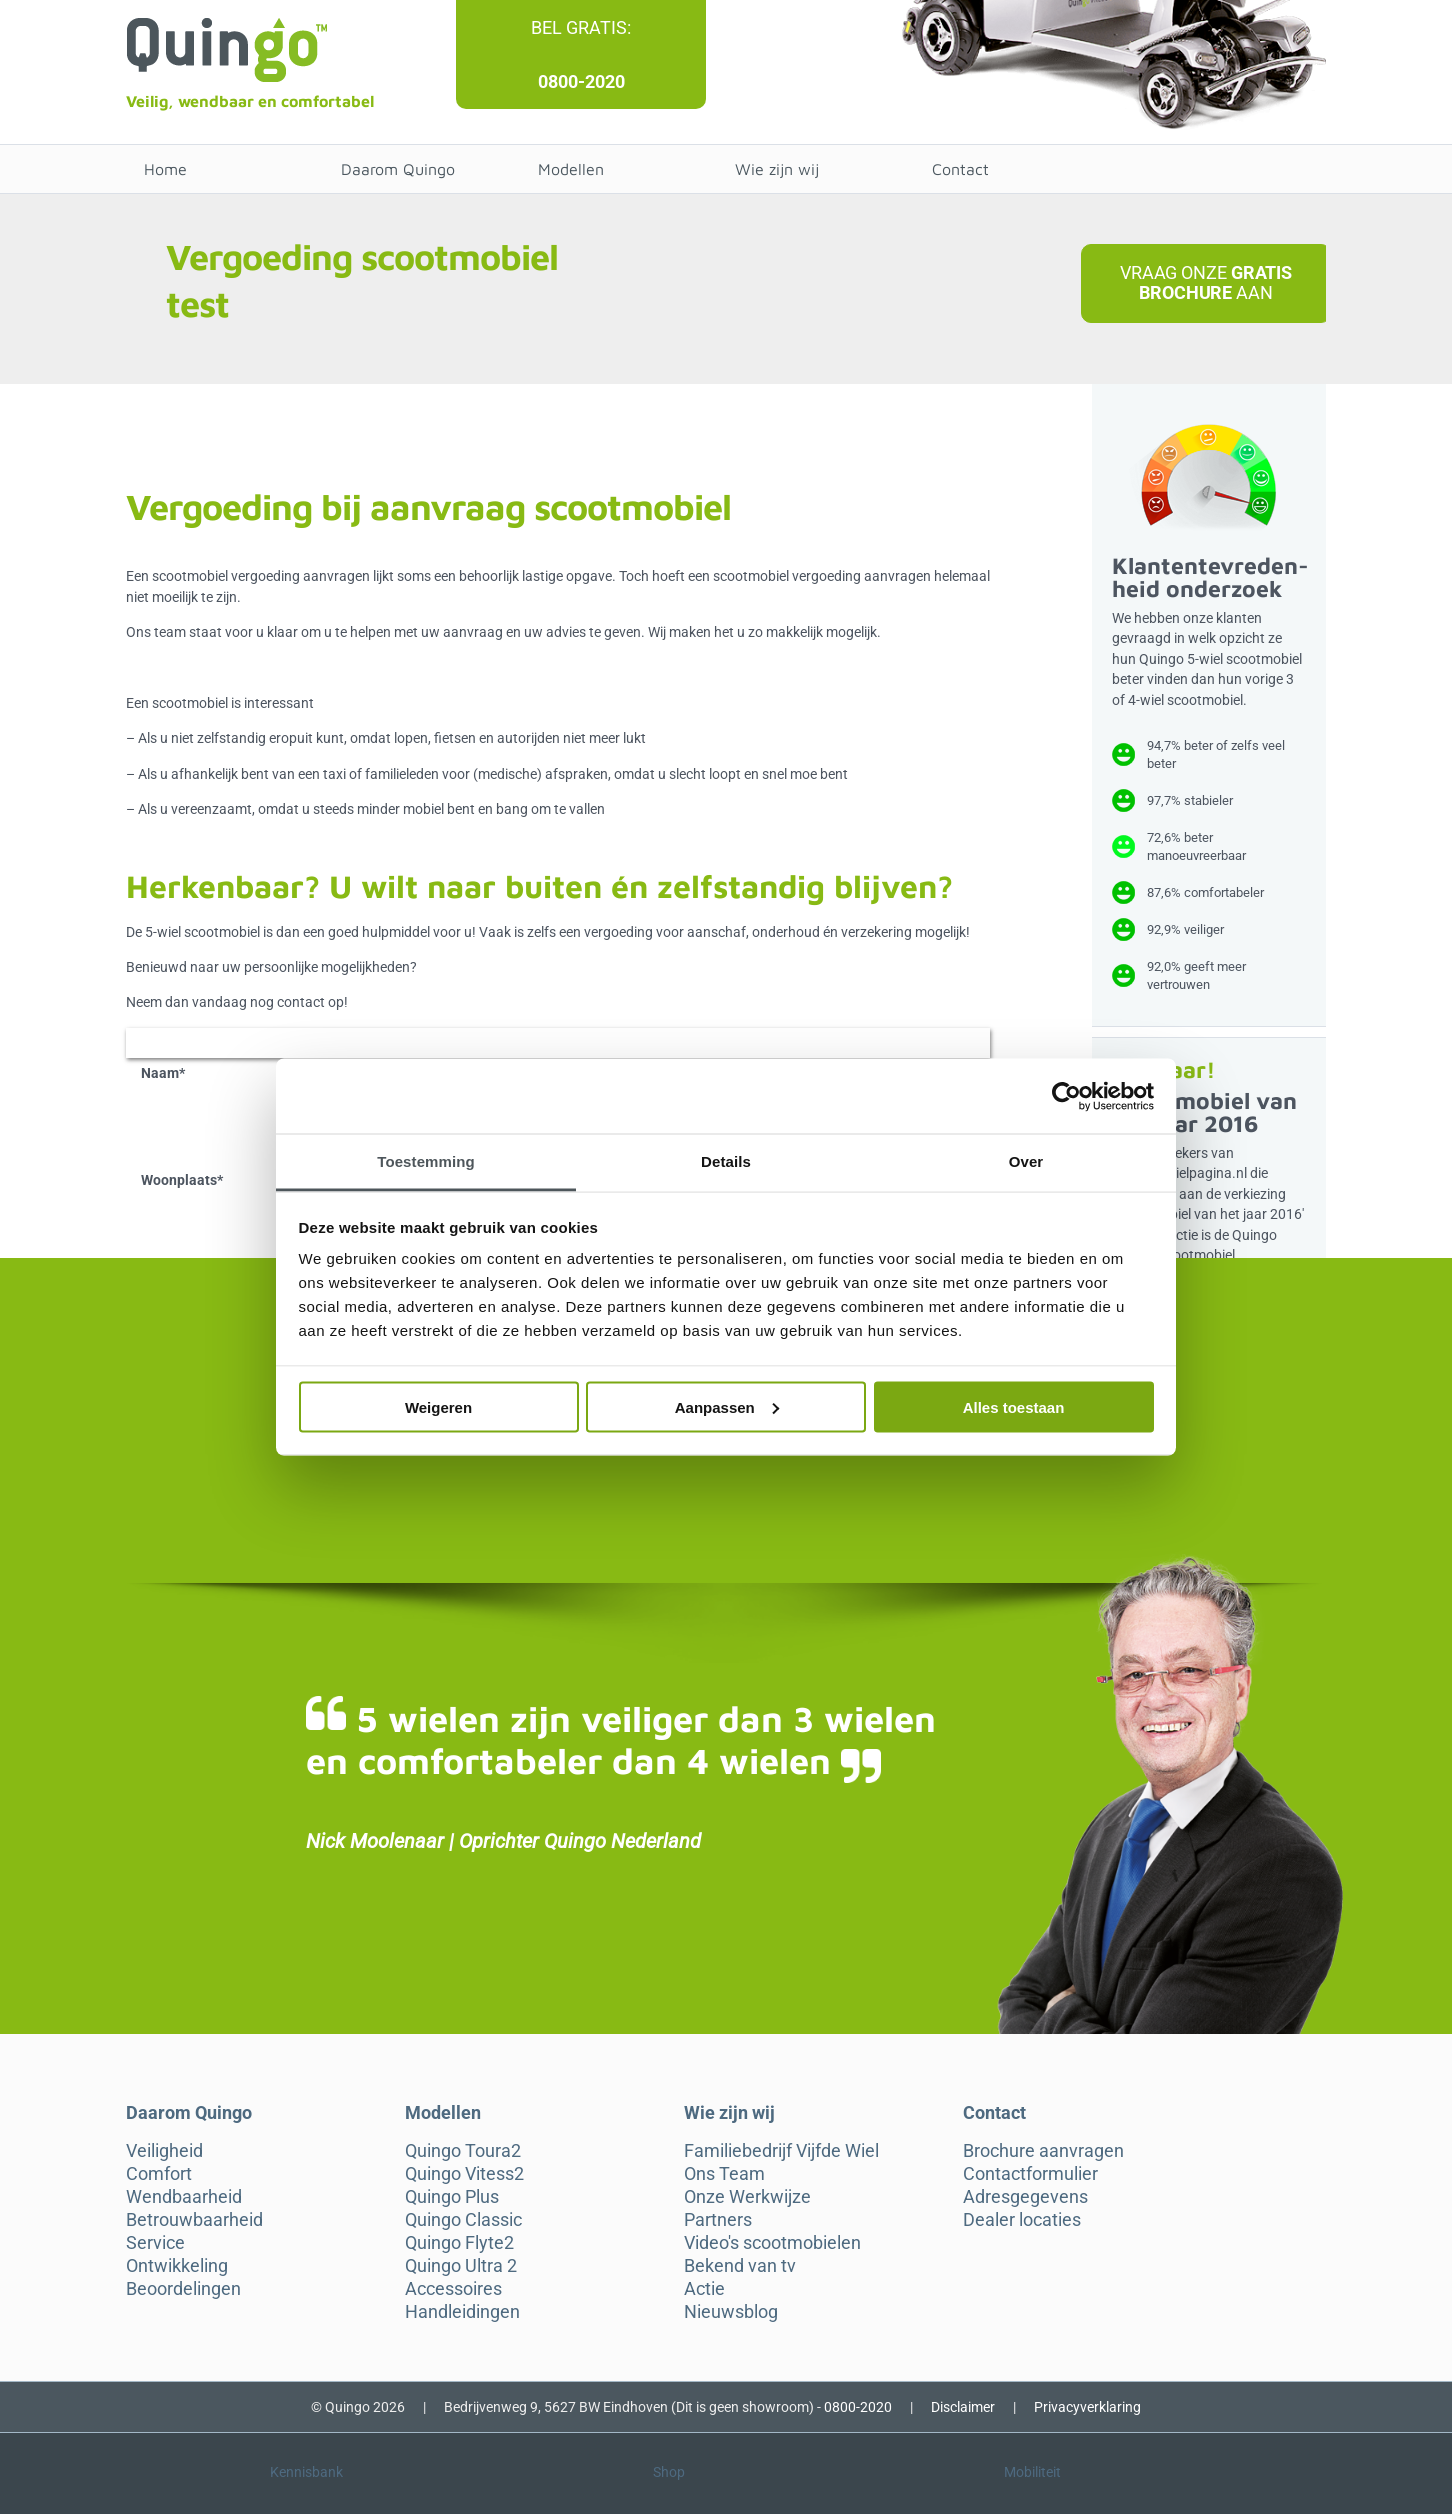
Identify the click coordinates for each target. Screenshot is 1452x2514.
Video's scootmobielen (772, 2243)
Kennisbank (306, 2472)
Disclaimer (963, 2407)
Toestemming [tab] (426, 1161)
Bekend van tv (740, 2266)
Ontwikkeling (177, 2266)
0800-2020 (581, 81)
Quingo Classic (463, 2220)
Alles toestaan (1014, 1406)
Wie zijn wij (777, 169)
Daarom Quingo (398, 169)
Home (165, 169)
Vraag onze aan (1206, 282)
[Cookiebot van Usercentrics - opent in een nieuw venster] (1066, 1096)
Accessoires (453, 2289)
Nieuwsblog (731, 2312)
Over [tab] (1026, 1161)
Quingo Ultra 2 (461, 2266)
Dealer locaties (1022, 2220)
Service (155, 2243)
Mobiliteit (1032, 2472)
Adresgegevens (1025, 2197)
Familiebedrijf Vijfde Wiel (781, 2151)
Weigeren (438, 1406)
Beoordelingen (183, 2289)
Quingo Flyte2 (459, 2243)
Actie (704, 2289)
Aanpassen (727, 1406)
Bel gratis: (581, 27)
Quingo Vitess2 (464, 2174)
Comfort (159, 2174)
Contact (960, 169)
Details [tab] (726, 1161)
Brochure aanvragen (1043, 2151)
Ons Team (724, 2174)
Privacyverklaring (1087, 2407)
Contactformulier (1030, 2174)
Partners (718, 2220)
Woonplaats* (182, 1180)
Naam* (163, 1073)
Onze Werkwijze (747, 2197)
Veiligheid (164, 2151)
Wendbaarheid (184, 2197)
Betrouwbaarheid (194, 2220)
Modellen (571, 169)
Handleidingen (462, 2312)
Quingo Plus (452, 2197)
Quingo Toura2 (463, 2151)
